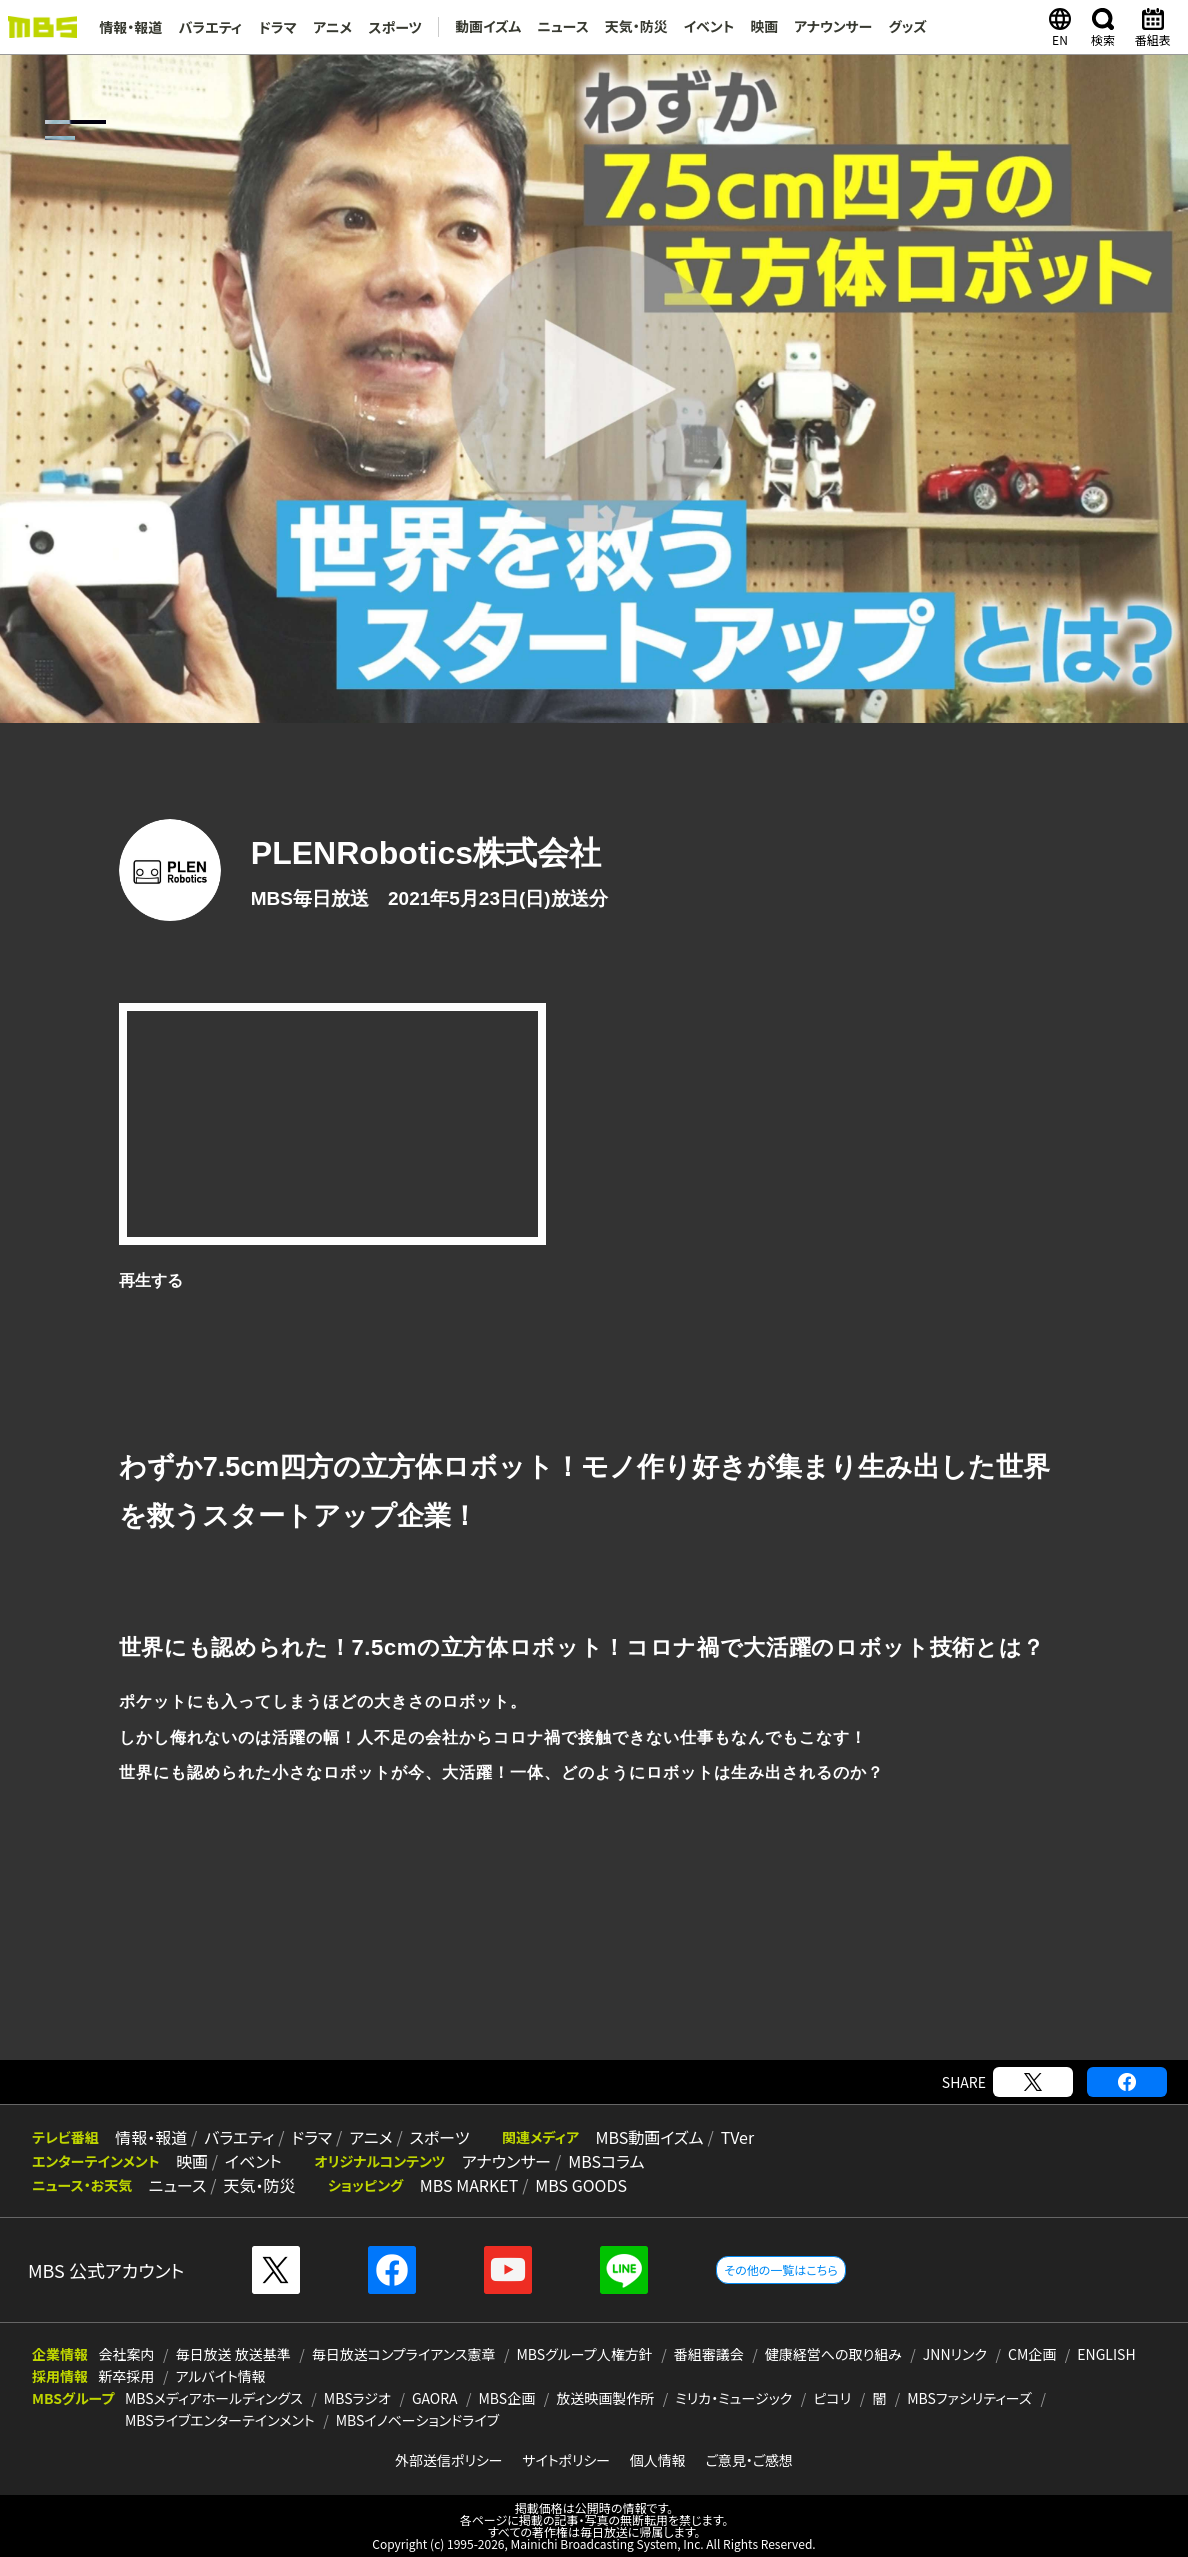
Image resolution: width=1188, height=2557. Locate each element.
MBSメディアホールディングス (214, 2398)
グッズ (907, 27)
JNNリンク (955, 2354)
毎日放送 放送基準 (233, 2354)
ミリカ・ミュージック (733, 2398)
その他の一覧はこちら (780, 2269)
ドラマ (277, 27)
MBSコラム (603, 2161)
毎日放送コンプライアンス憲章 (404, 2354)
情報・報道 (130, 27)
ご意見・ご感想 (749, 2460)
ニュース (562, 27)
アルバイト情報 (221, 2376)
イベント (707, 27)
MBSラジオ (357, 2398)
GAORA (435, 2398)
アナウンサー (832, 27)
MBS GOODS (578, 2185)
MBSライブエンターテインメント (220, 2420)
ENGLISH (1106, 2354)
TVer (731, 2137)
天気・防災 (634, 27)
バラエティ (210, 27)
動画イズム (486, 27)
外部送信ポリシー (449, 2460)
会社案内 (127, 2354)
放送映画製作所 (605, 2398)
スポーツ (394, 27)
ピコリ (832, 2398)
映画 (763, 27)
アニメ (331, 27)
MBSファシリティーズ (969, 2398)
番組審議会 (709, 2354)
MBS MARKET (466, 2185)
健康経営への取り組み (833, 2354)
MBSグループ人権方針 (585, 2354)
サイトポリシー (566, 2460)
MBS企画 (507, 2398)
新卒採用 (127, 2376)
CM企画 (1032, 2354)
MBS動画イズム (644, 2137)
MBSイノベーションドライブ (417, 2420)
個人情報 (658, 2460)
